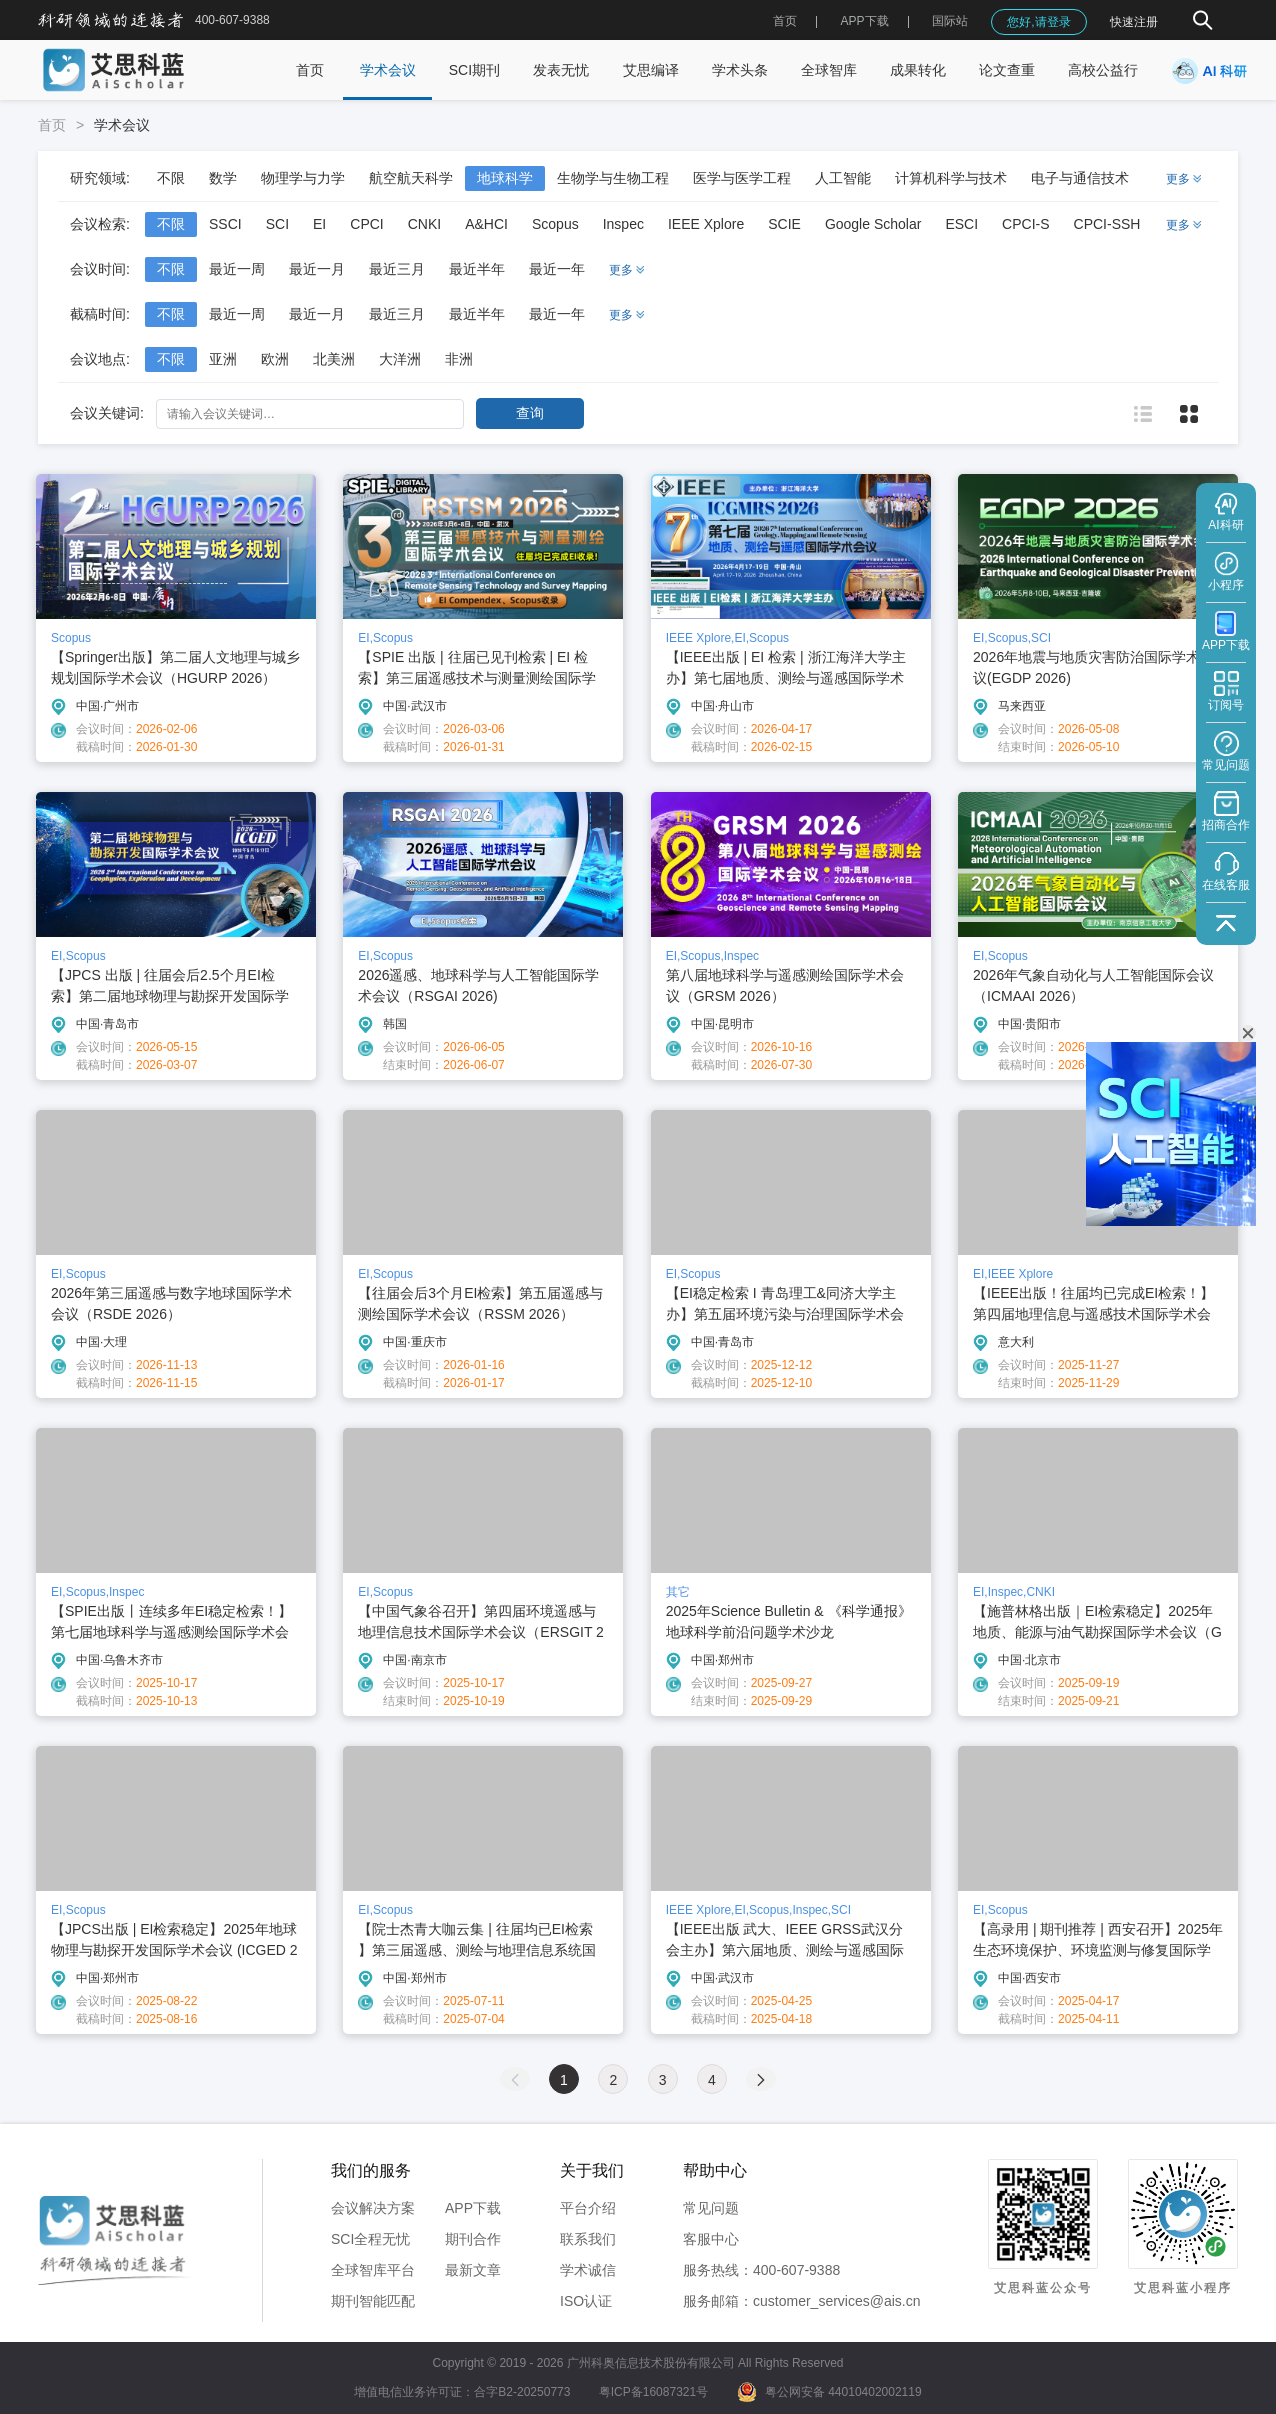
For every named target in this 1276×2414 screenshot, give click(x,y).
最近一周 (237, 269)
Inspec (623, 224)
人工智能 (843, 178)
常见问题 (711, 2208)
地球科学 (505, 178)
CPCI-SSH (1107, 224)
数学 (223, 178)
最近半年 (477, 269)
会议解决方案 (373, 2208)
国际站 (950, 21)
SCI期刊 (474, 70)
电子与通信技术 (1080, 178)
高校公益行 (1103, 70)
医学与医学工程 (742, 178)
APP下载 (473, 2208)
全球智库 (829, 70)
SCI (277, 224)
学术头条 (740, 70)
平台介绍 (588, 2208)
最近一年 (557, 269)
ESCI (961, 224)
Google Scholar (873, 224)
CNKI (424, 224)
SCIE (784, 224)
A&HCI (486, 224)
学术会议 (388, 70)
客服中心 (711, 2239)
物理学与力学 (303, 178)
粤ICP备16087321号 (653, 2392)
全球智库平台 (373, 2270)
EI (319, 224)
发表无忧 (561, 70)
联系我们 (588, 2239)
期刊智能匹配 (373, 2301)
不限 (171, 178)
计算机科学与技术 (951, 178)
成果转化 (918, 70)
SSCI (225, 224)
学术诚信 (588, 2270)
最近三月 (397, 269)
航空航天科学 (411, 178)
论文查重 (1007, 70)
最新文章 (473, 2270)
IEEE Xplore (706, 224)
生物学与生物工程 (613, 178)
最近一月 (317, 269)
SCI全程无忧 (370, 2239)
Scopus (555, 224)
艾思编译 (651, 70)
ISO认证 (586, 2301)
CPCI (366, 224)
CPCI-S (1025, 224)
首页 (785, 21)
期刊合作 (473, 2239)
